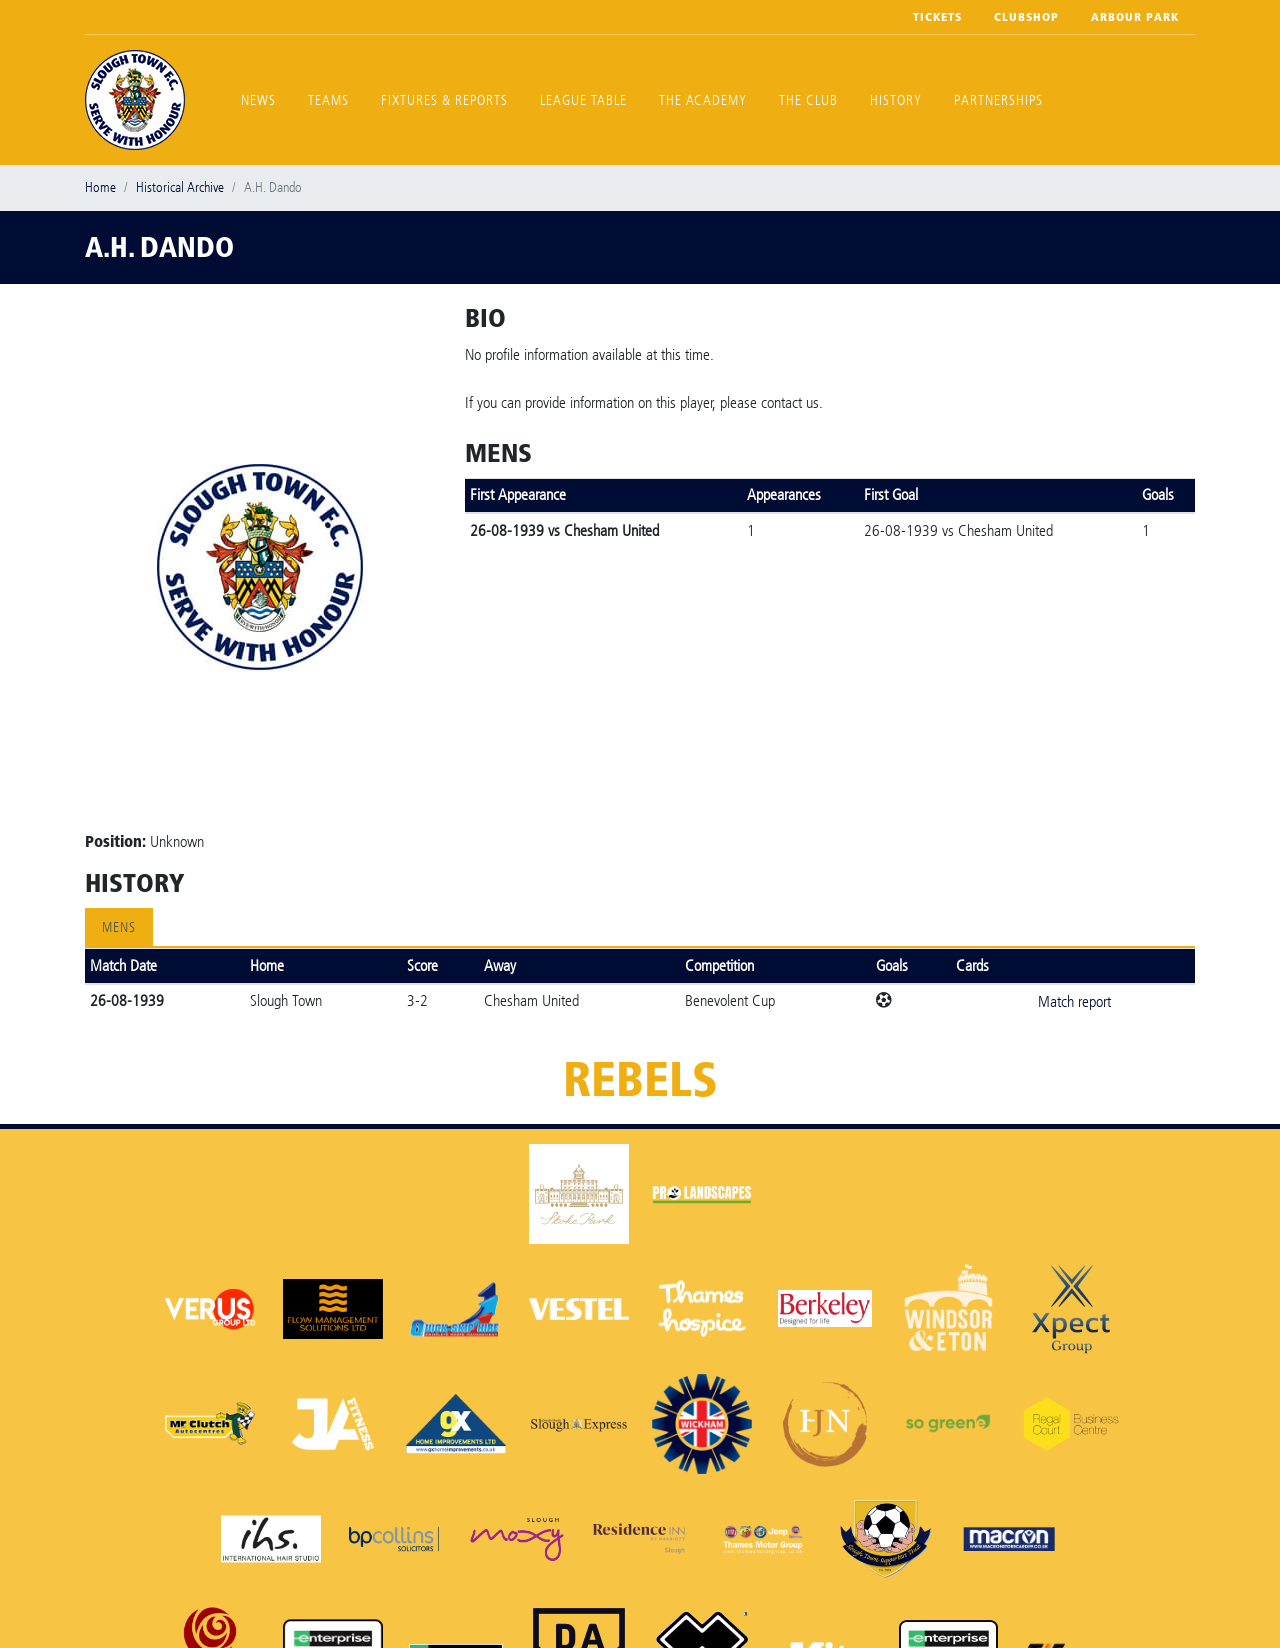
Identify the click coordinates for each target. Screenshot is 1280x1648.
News (258, 100)
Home (100, 187)
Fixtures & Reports (444, 100)
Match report (1074, 1001)
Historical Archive (180, 187)
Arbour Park (1135, 17)
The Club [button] (808, 100)
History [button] (896, 100)
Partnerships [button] (998, 100)
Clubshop (1026, 17)
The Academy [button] (703, 100)
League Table (583, 100)
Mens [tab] (119, 927)
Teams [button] (328, 100)
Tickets (937, 17)
